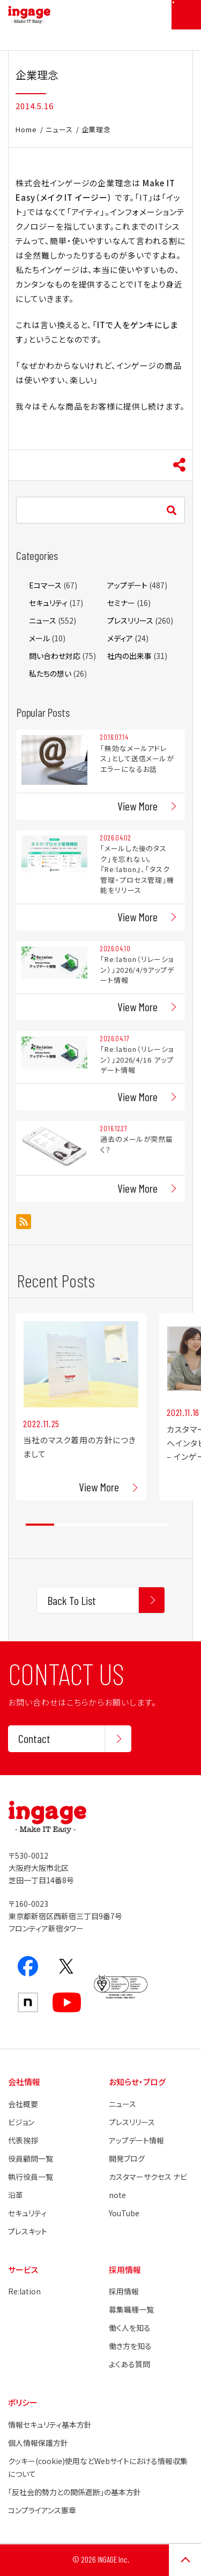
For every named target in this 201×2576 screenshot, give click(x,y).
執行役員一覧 (30, 2176)
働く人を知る (130, 2327)
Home (26, 129)
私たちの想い (50, 673)
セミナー (121, 602)
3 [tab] (97, 1525)
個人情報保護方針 (38, 2442)
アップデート (127, 585)
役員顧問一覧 (30, 2158)
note (117, 2194)
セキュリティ (48, 602)
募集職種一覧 (131, 2309)
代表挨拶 (23, 2140)
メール (39, 638)
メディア (120, 638)
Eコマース (45, 585)
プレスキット (27, 2231)
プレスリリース (130, 620)
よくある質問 (129, 2364)
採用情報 (124, 2291)
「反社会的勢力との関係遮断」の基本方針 (74, 2492)
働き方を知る (130, 2345)
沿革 (15, 2194)
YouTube (124, 2213)
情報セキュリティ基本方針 (50, 2424)
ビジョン (21, 2122)
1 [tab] (40, 1525)
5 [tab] (154, 1525)
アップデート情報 (136, 2140)
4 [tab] (125, 1525)
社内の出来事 (129, 655)
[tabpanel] (81, 1407)
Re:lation (24, 2291)
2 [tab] (68, 1525)
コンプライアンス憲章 (42, 2510)
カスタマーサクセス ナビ (148, 2176)
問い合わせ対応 (54, 655)
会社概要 (23, 2103)
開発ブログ (127, 2158)
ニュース (59, 129)
